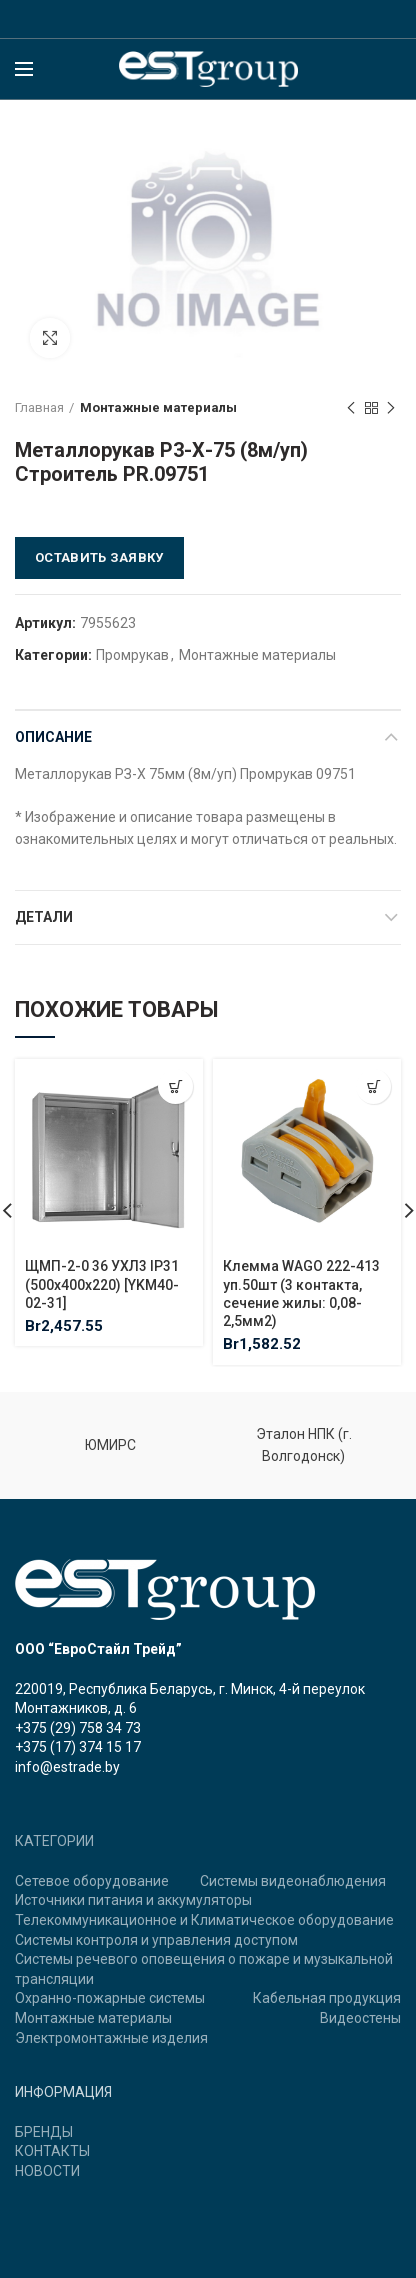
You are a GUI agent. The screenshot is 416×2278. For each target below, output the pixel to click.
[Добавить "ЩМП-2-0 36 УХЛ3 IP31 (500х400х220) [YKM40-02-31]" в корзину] (175, 1086)
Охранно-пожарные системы (110, 1998)
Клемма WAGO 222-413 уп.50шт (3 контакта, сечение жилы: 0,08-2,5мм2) (301, 1293)
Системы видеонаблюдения (293, 1881)
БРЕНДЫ (44, 2132)
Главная (39, 407)
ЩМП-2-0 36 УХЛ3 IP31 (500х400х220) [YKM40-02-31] (102, 1284)
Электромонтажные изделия (111, 2038)
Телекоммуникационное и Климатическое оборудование (204, 1920)
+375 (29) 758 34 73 (78, 1728)
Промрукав (132, 655)
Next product (391, 409)
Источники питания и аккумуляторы (133, 1900)
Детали (44, 917)
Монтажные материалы (158, 407)
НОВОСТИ (47, 2171)
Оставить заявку (99, 557)
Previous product (351, 409)
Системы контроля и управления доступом (156, 1940)
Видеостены (360, 2018)
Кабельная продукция (327, 1998)
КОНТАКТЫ (52, 2151)
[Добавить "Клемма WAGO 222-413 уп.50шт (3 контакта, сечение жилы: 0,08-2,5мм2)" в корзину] (373, 1086)
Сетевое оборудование (92, 1881)
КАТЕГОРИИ (54, 1841)
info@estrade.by (67, 1767)
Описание (53, 737)
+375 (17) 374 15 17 (78, 1747)
